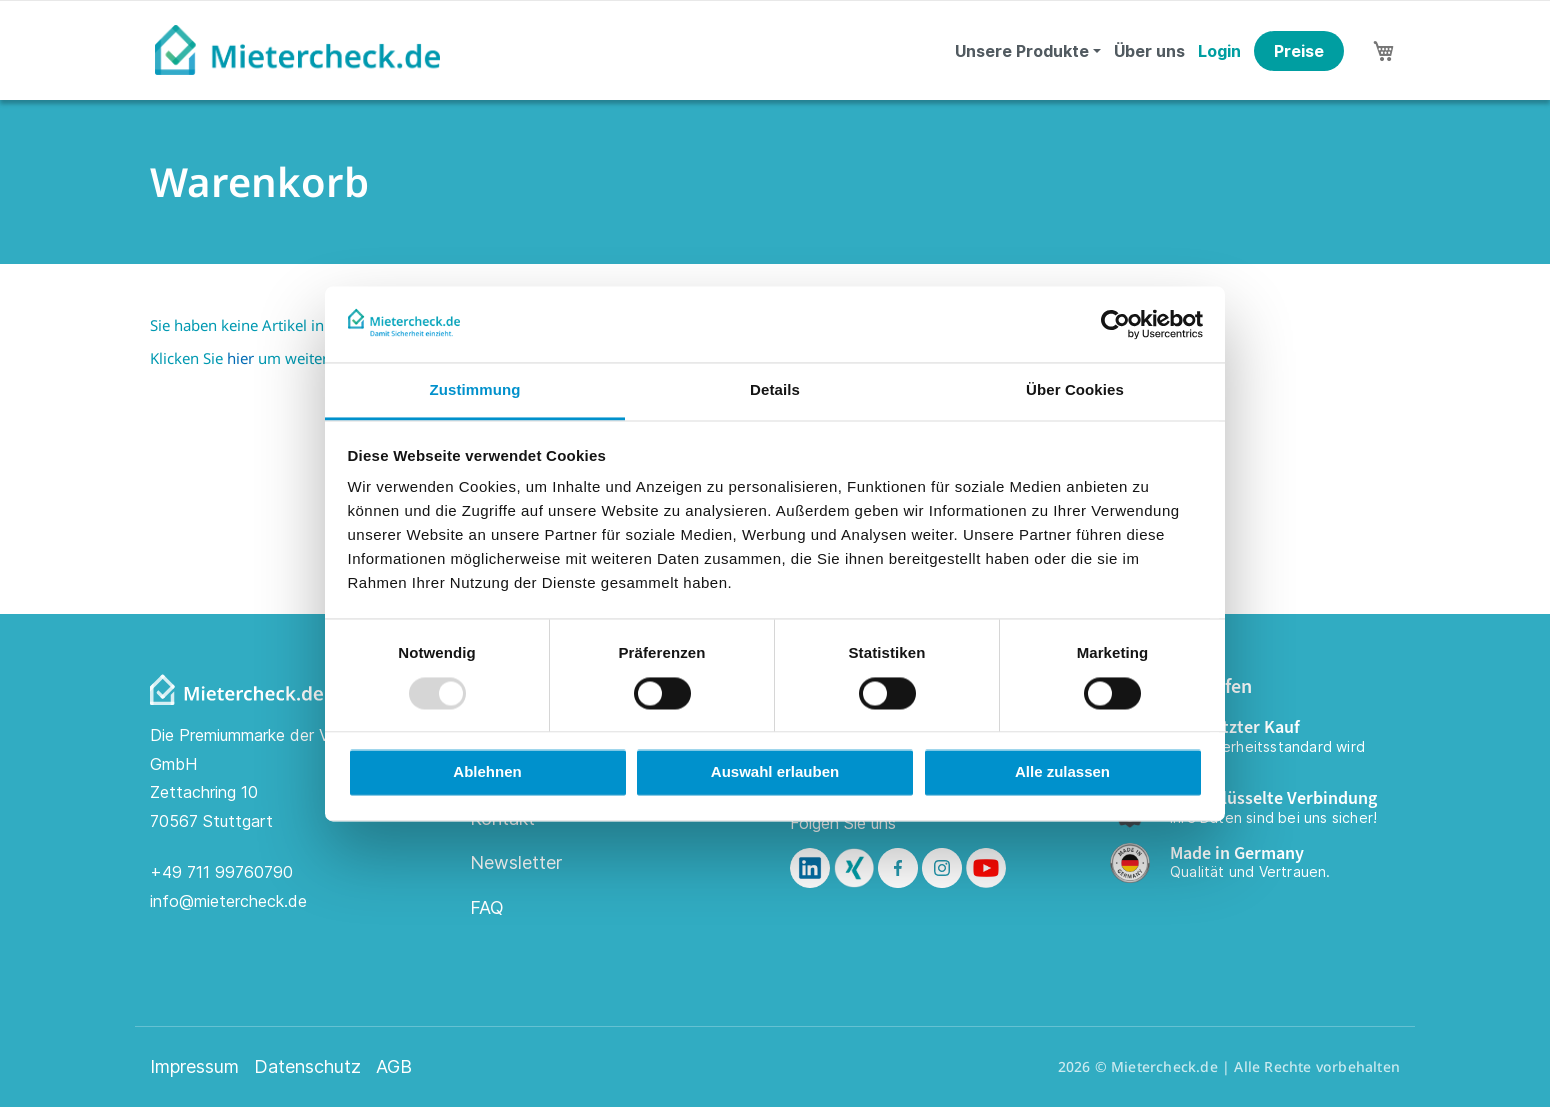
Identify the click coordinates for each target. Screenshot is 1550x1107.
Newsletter (516, 862)
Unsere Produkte (1022, 51)
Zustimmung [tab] (475, 390)
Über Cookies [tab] (1075, 390)
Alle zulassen (1062, 772)
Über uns (1149, 51)
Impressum (194, 1067)
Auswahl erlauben (775, 772)
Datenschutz (307, 1067)
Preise (1299, 51)
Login (1219, 51)
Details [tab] (775, 390)
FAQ (487, 907)
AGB (394, 1067)
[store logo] (297, 50)
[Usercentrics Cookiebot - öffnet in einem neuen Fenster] (1115, 324)
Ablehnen (487, 772)
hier (240, 358)
